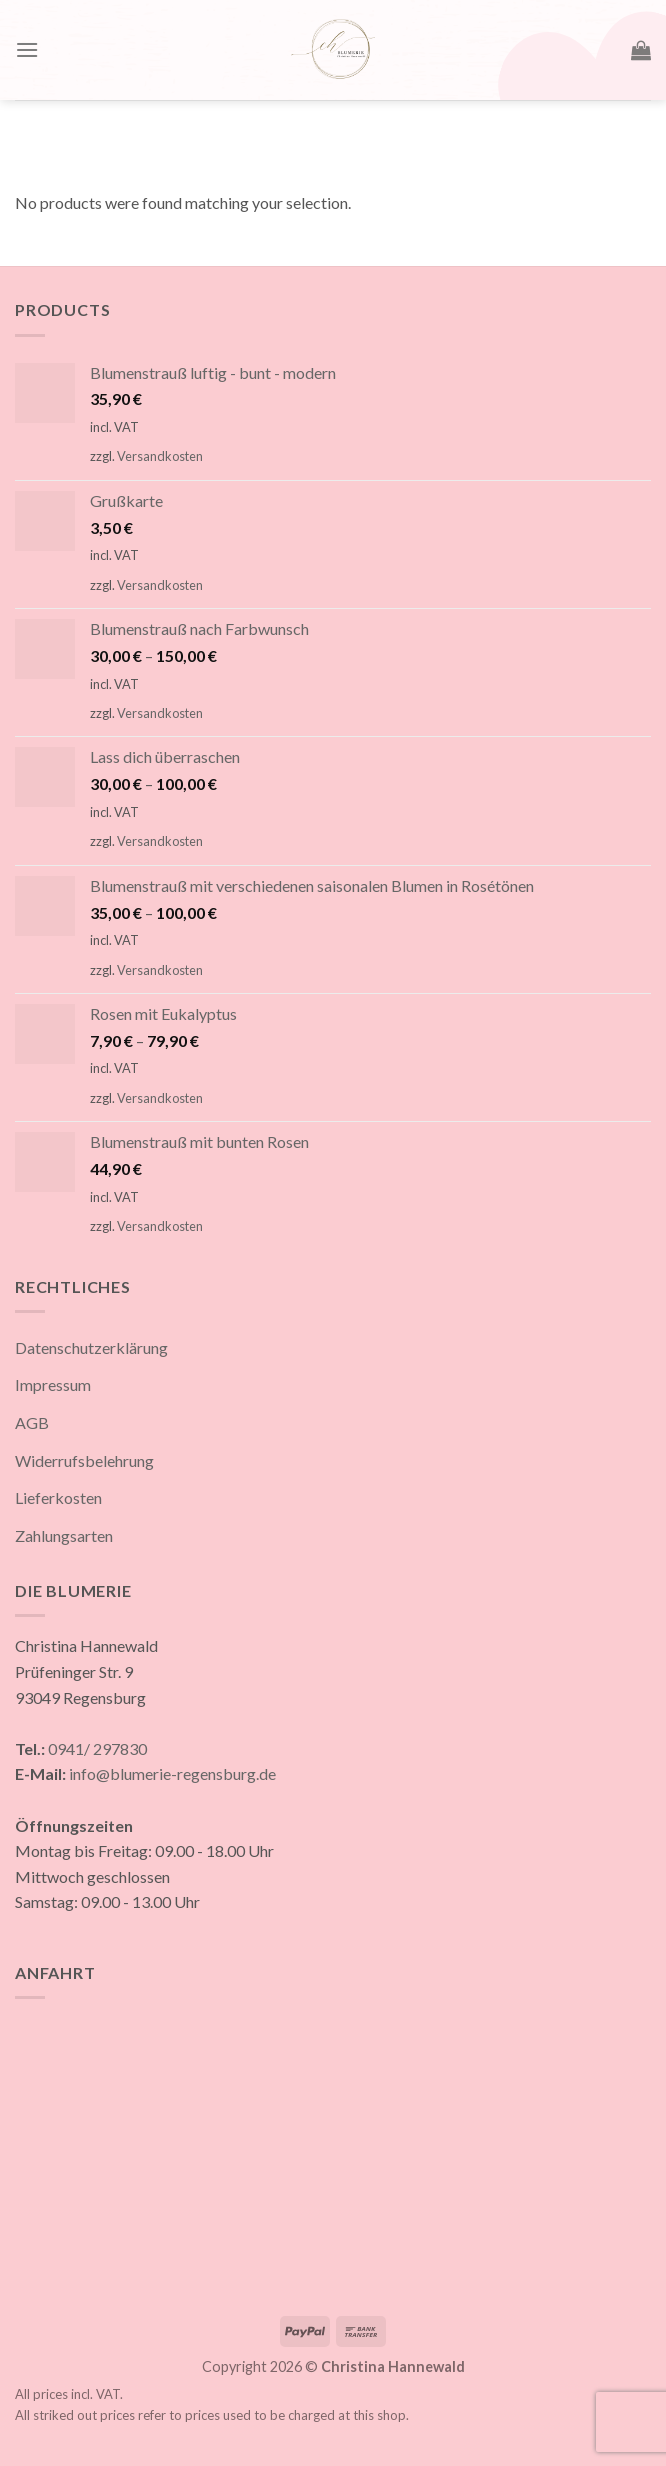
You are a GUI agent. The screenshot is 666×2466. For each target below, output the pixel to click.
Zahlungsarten (64, 1535)
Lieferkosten (58, 1497)
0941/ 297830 (97, 1748)
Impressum (53, 1384)
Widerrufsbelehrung (84, 1460)
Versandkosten (160, 456)
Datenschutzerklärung (91, 1347)
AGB (32, 1422)
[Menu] (27, 49)
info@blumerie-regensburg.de (172, 1773)
